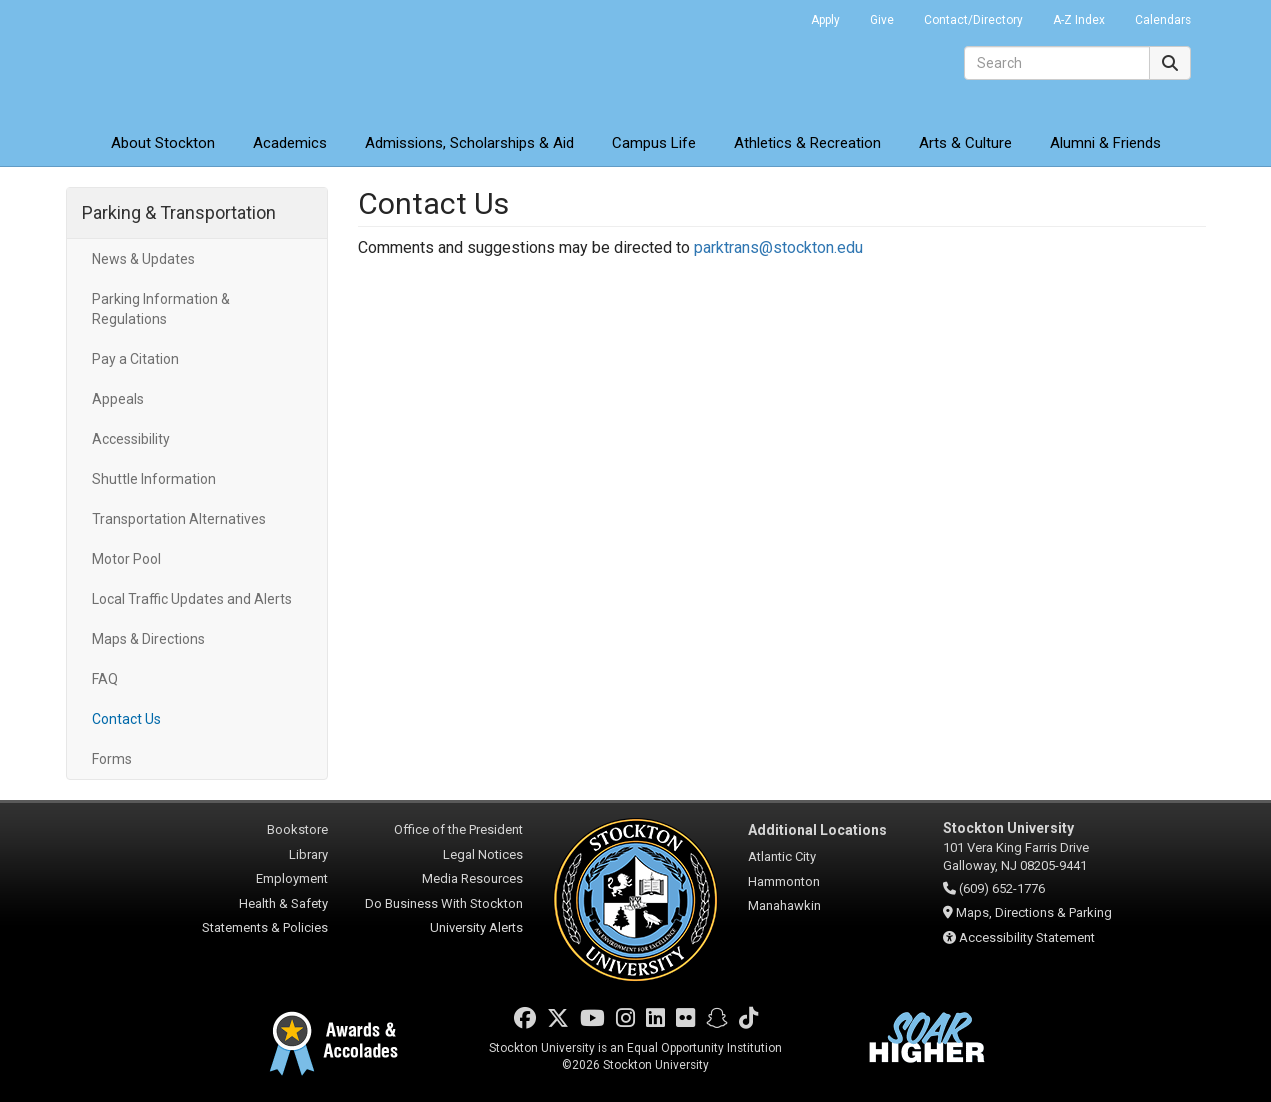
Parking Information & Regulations (161, 309)
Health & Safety (283, 903)
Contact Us (126, 719)
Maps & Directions (148, 639)
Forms (112, 759)
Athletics (807, 143)
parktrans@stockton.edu (778, 247)
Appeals (118, 399)
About (163, 143)
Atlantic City (782, 856)
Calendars (1163, 20)
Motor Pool (126, 559)
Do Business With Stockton (444, 903)
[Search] (1057, 63)
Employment (292, 878)
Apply (825, 20)
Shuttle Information (154, 479)
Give (882, 20)
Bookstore (297, 829)
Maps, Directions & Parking (1034, 912)
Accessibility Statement (1027, 937)
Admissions (469, 143)
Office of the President (458, 829)
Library (308, 854)
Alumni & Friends (1105, 143)
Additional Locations (817, 830)
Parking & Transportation (179, 212)
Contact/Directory (973, 20)
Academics (290, 143)
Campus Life (654, 143)
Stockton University (211, 60)
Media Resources (472, 878)
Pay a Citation (135, 359)
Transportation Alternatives (179, 519)
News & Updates (143, 259)
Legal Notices (483, 854)
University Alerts (476, 927)
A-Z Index (1079, 20)
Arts (965, 143)
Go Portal (770, 15)
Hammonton (784, 881)
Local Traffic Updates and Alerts (192, 599)
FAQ (105, 679)
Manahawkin (784, 905)
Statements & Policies (265, 927)
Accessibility (131, 439)
